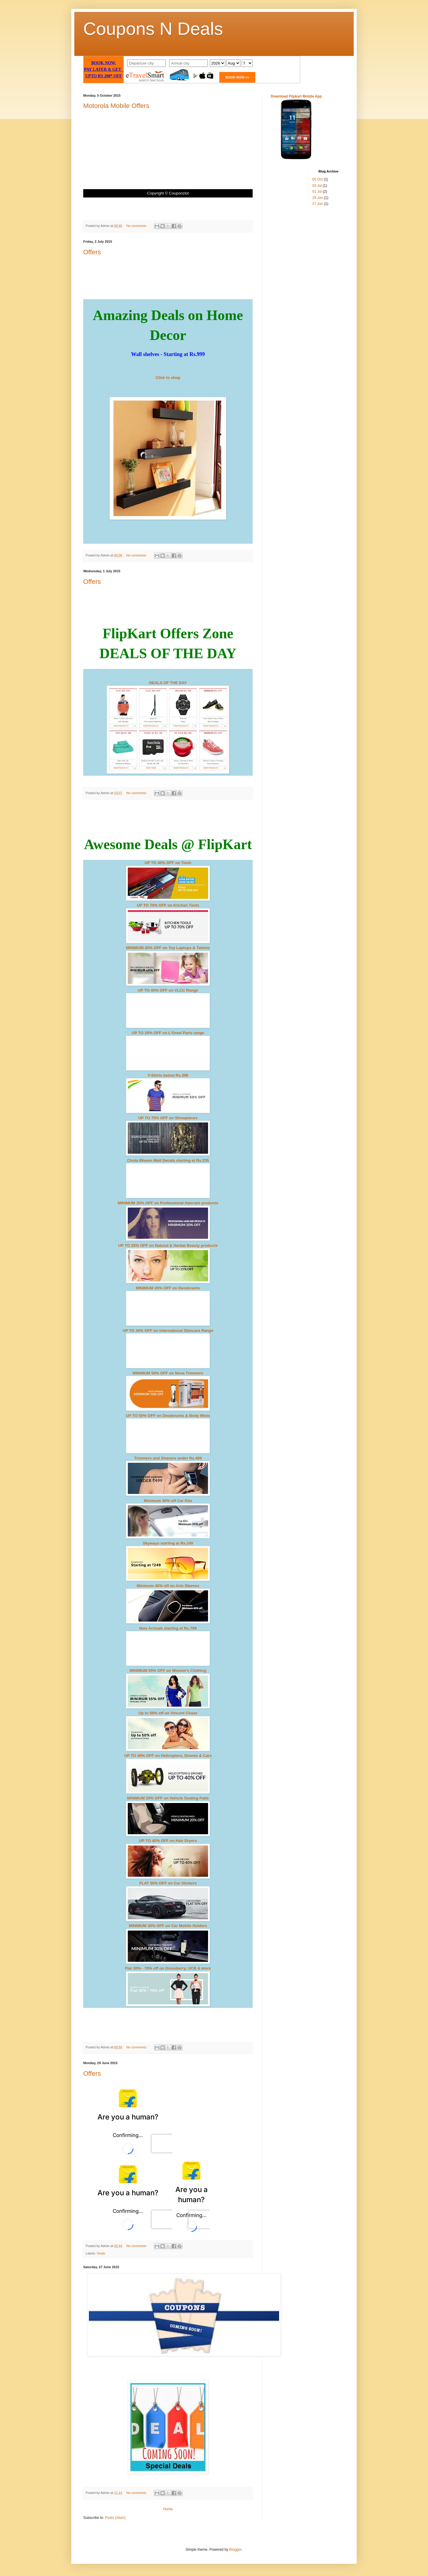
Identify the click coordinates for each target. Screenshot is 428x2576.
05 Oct (317, 179)
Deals (101, 2253)
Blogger (235, 2549)
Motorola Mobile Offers (116, 105)
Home (168, 2509)
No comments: (137, 226)
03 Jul (317, 186)
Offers (92, 252)
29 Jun (317, 198)
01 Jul (317, 191)
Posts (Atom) (115, 2518)
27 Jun (317, 204)
